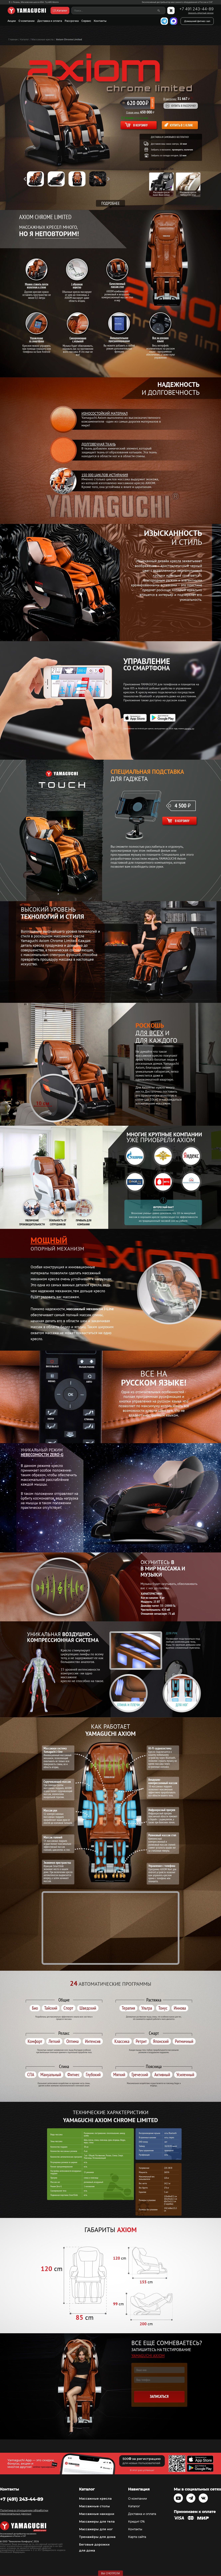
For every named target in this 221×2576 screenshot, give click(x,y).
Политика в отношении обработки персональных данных (24, 2512)
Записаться (159, 2396)
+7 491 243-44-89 (196, 9)
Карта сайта (137, 2537)
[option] (35, 178)
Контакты (100, 20)
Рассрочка (72, 20)
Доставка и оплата (49, 20)
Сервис (86, 20)
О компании (26, 20)
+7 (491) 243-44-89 (21, 2499)
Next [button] (108, 179)
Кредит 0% (136, 2521)
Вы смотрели (110, 2573)
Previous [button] (24, 179)
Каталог (134, 2506)
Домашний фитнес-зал (197, 21)
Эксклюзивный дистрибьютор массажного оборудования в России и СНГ (177, 2)
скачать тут (189, 728)
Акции (11, 20)
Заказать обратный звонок (201, 13)
